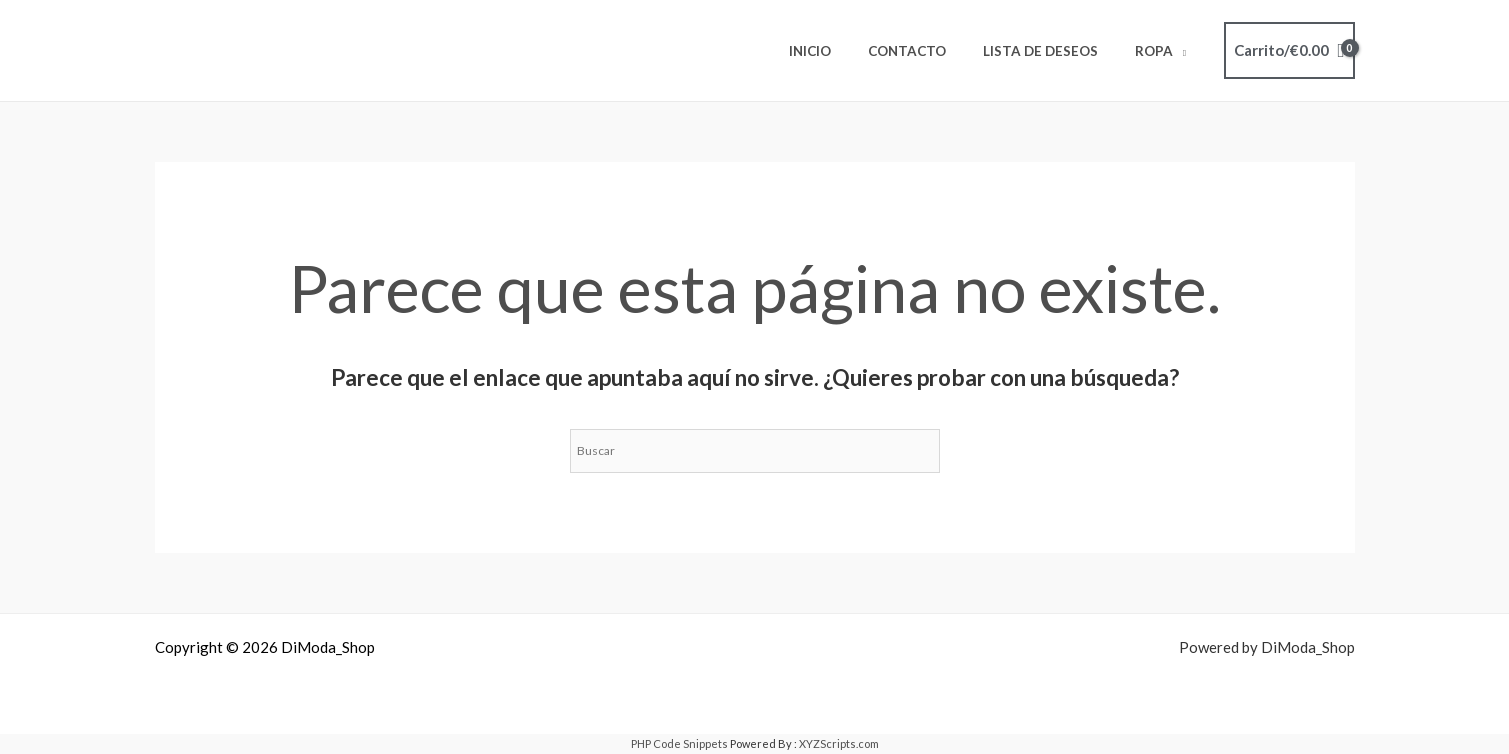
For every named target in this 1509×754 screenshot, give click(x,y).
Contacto (932, 51)
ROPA (1159, 51)
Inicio (845, 51)
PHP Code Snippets (679, 743)
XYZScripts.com (839, 743)
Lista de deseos (1055, 51)
